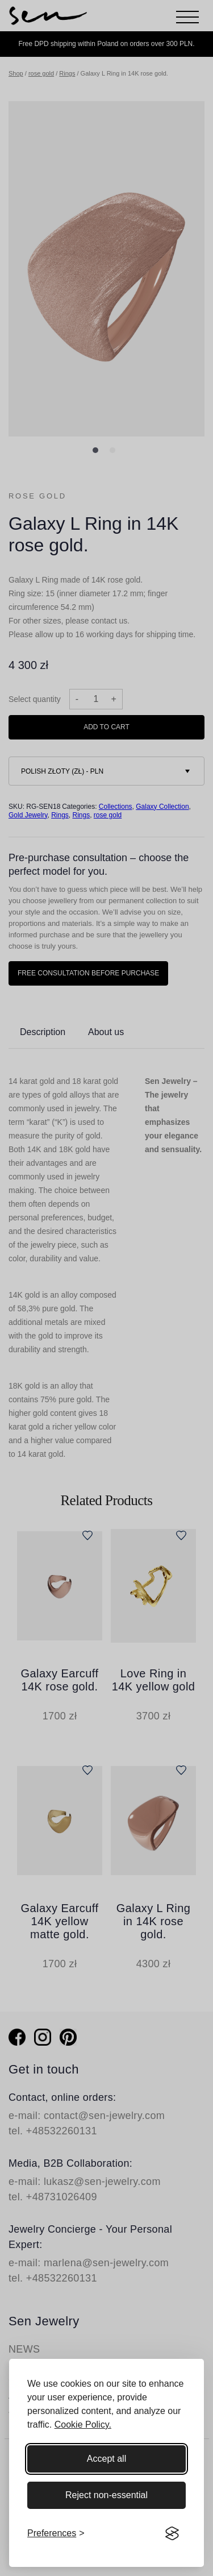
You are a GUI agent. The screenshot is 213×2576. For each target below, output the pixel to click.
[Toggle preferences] (56, 2533)
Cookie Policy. (83, 2424)
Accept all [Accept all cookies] (106, 2458)
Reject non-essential (106, 2495)
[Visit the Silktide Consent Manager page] (172, 2533)
